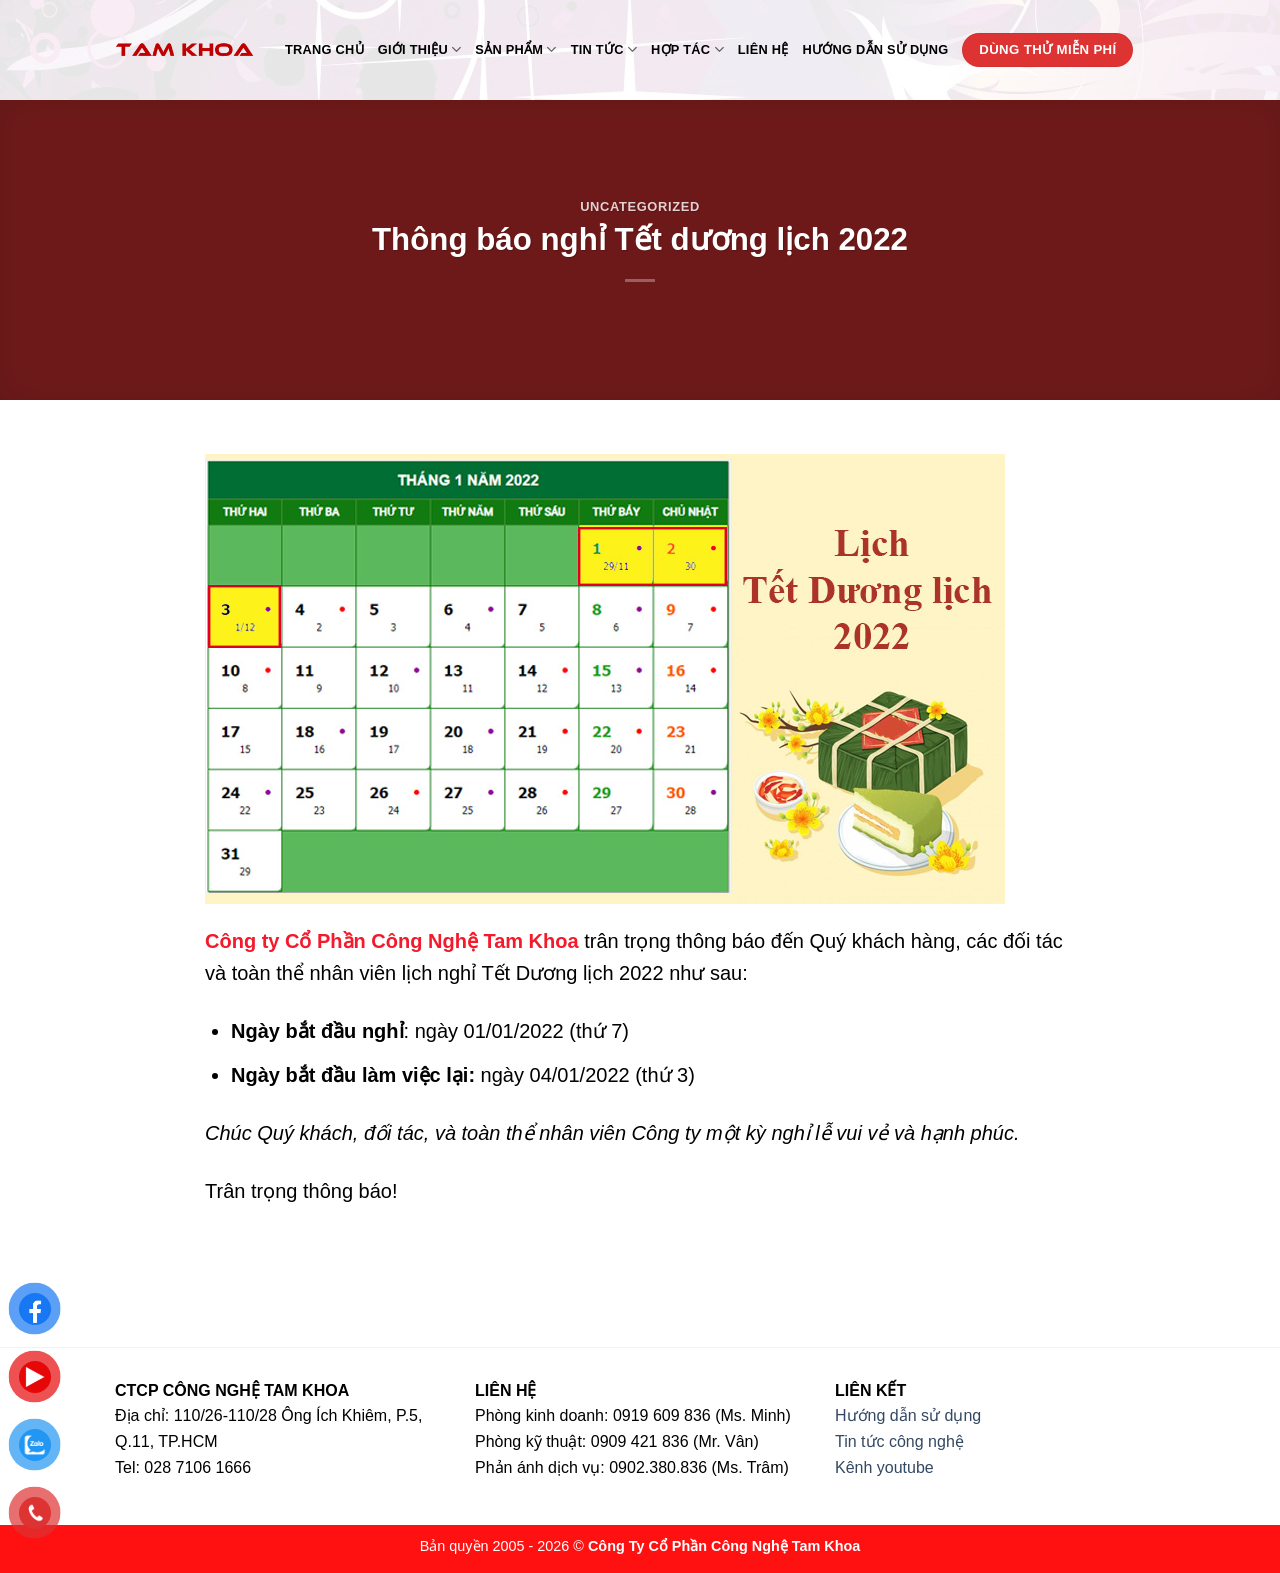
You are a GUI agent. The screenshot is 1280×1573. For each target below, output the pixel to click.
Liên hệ (763, 49)
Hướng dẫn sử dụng (876, 49)
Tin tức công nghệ (899, 1441)
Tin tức (604, 49)
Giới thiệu (420, 49)
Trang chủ (324, 49)
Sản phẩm (515, 49)
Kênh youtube (884, 1467)
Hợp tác (687, 49)
